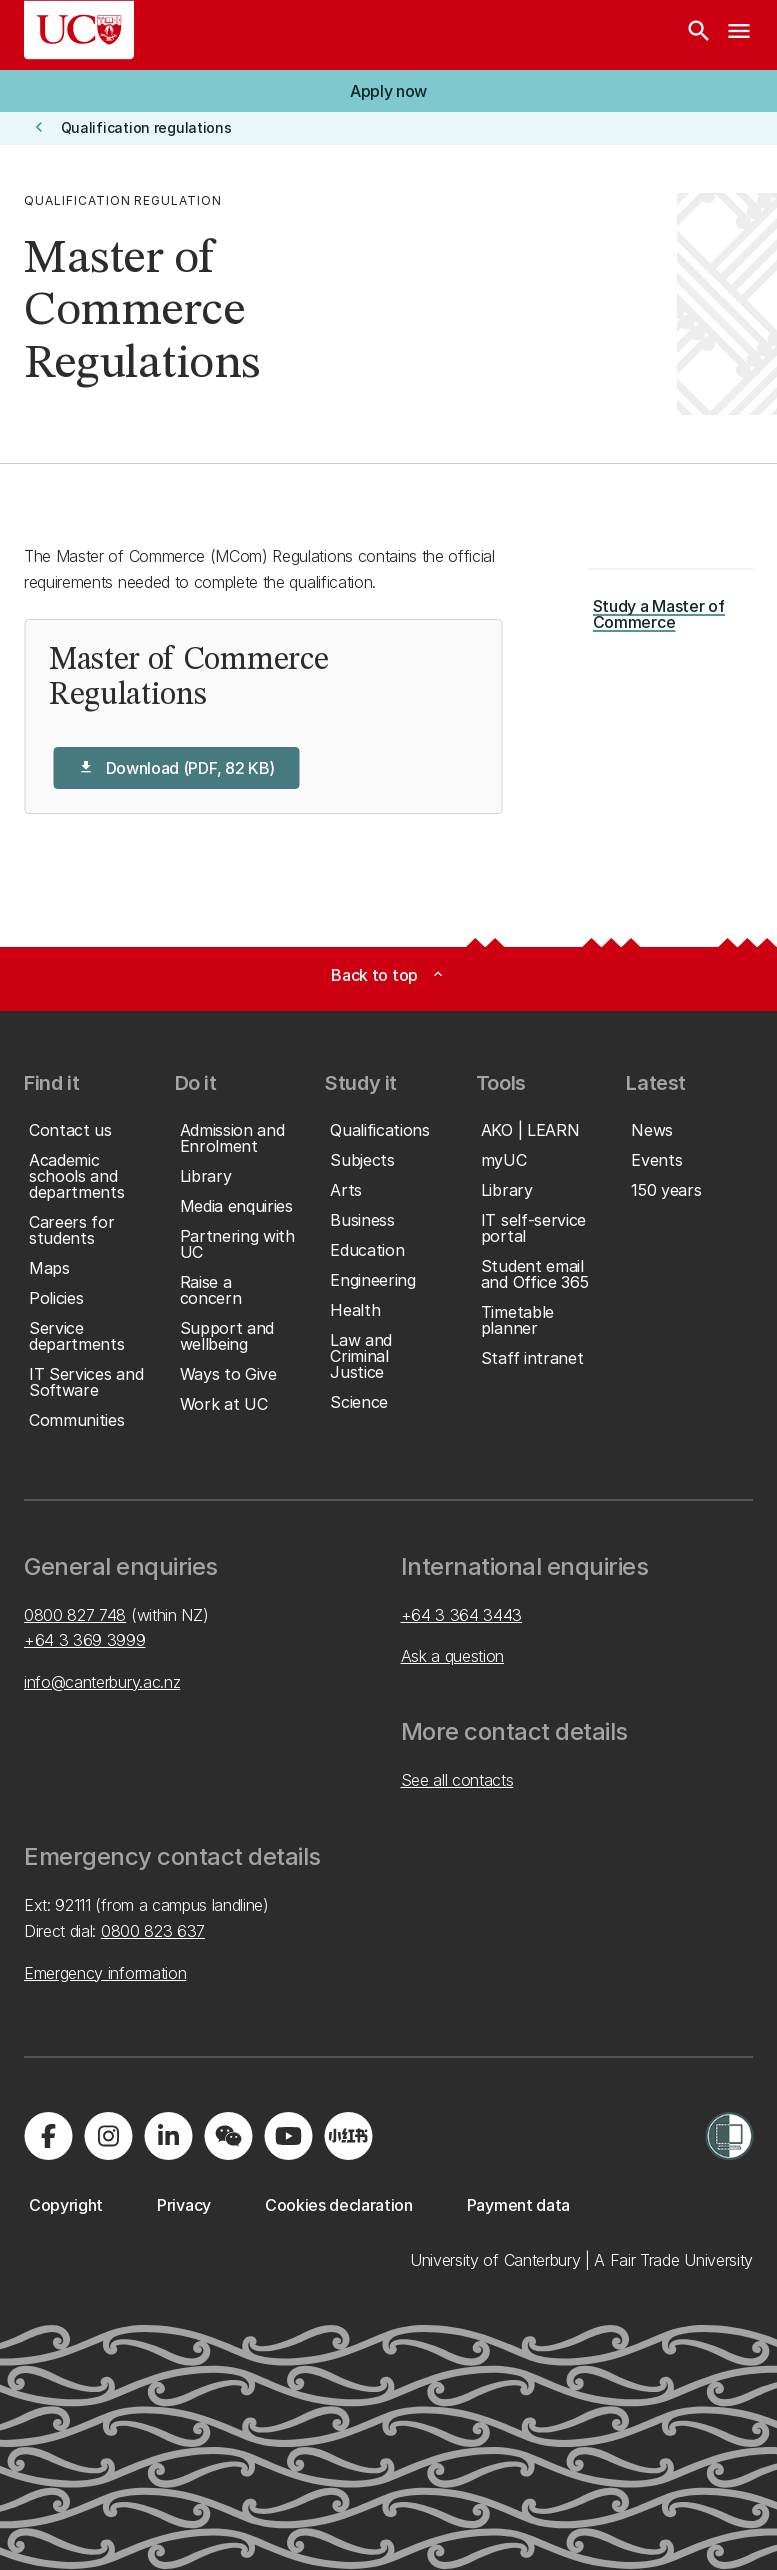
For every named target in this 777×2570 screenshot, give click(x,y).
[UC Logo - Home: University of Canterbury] (79, 30)
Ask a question (453, 1656)
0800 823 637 (153, 1931)
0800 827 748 (75, 1615)
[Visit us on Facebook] (48, 2136)
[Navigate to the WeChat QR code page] (228, 2136)
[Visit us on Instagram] (108, 2136)
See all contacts (457, 1780)
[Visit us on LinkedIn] (168, 2136)
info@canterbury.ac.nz (102, 1682)
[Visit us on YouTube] (288, 2136)
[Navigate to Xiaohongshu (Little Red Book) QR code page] (348, 2136)
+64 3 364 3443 (462, 1615)
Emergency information (105, 1973)
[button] (388, 91)
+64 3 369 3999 (85, 1640)
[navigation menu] (739, 35)
